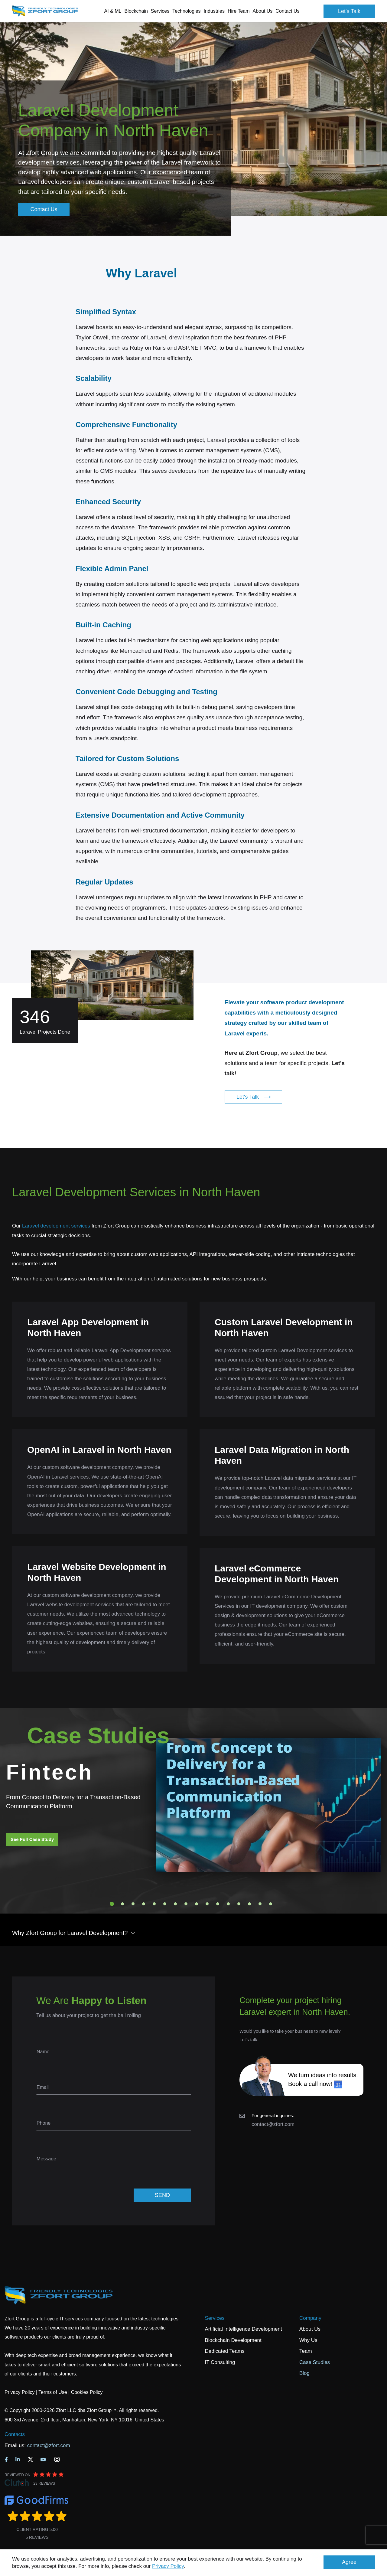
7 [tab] (175, 1903)
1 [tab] (111, 1903)
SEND (162, 2195)
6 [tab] (164, 1903)
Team (305, 2351)
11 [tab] (217, 1903)
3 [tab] (133, 1903)
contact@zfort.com (273, 2124)
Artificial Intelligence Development (243, 2329)
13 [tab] (238, 1903)
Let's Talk (349, 11)
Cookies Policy (87, 2392)
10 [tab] (207, 1903)
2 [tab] (122, 1903)
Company (310, 2318)
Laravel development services (56, 1226)
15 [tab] (260, 1903)
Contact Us (287, 11)
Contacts (15, 2434)
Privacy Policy (168, 2566)
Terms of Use (52, 2392)
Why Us (308, 2340)
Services (215, 2318)
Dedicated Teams (225, 2351)
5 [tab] (154, 1903)
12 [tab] (228, 1903)
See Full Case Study (32, 1839)
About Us (309, 2329)
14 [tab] (249, 1903)
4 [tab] (143, 1903)
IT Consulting (220, 2362)
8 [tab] (185, 1903)
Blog (304, 2373)
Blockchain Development (233, 2340)
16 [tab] (270, 1903)
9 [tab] (196, 1903)
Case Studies (314, 2362)
